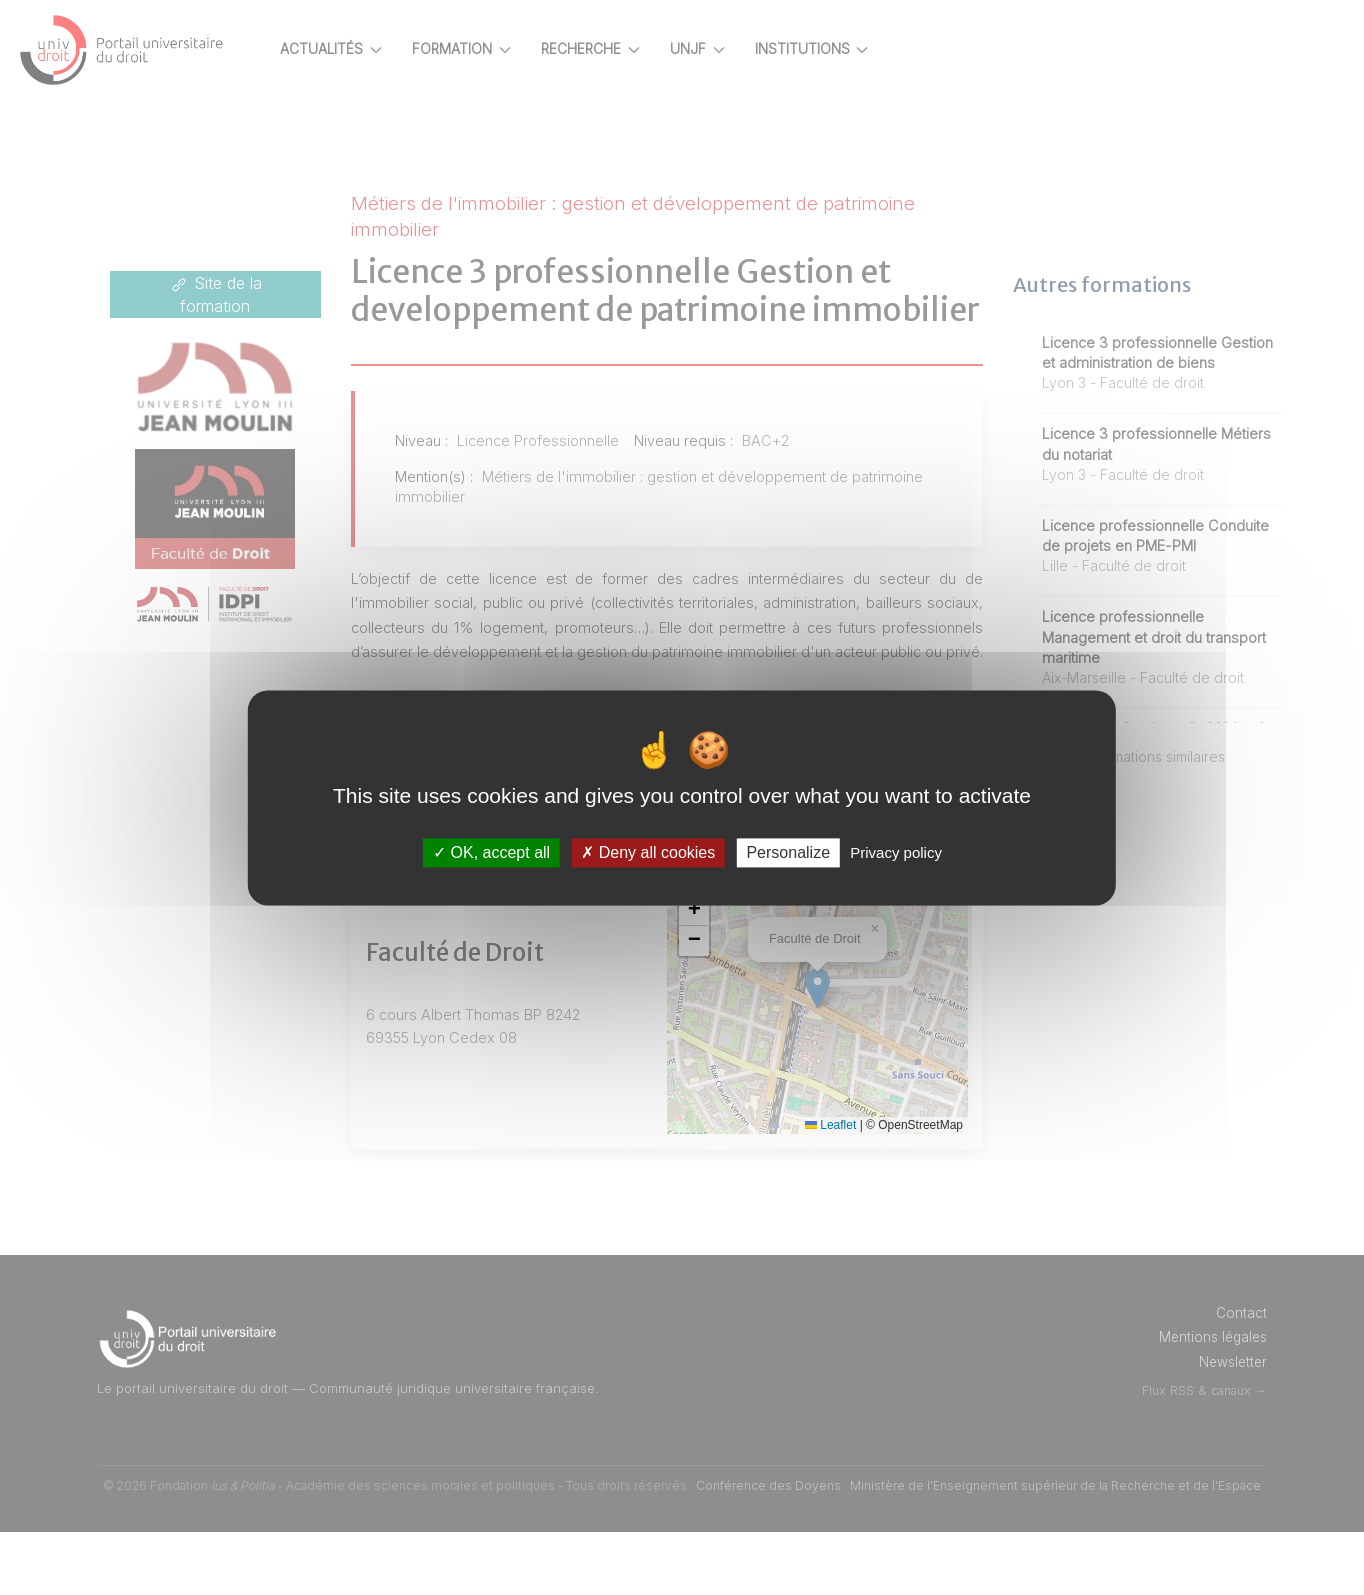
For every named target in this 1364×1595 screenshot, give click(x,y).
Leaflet (847, 1187)
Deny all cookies (648, 852)
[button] (731, 973)
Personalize (788, 852)
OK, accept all (491, 852)
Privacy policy (896, 852)
